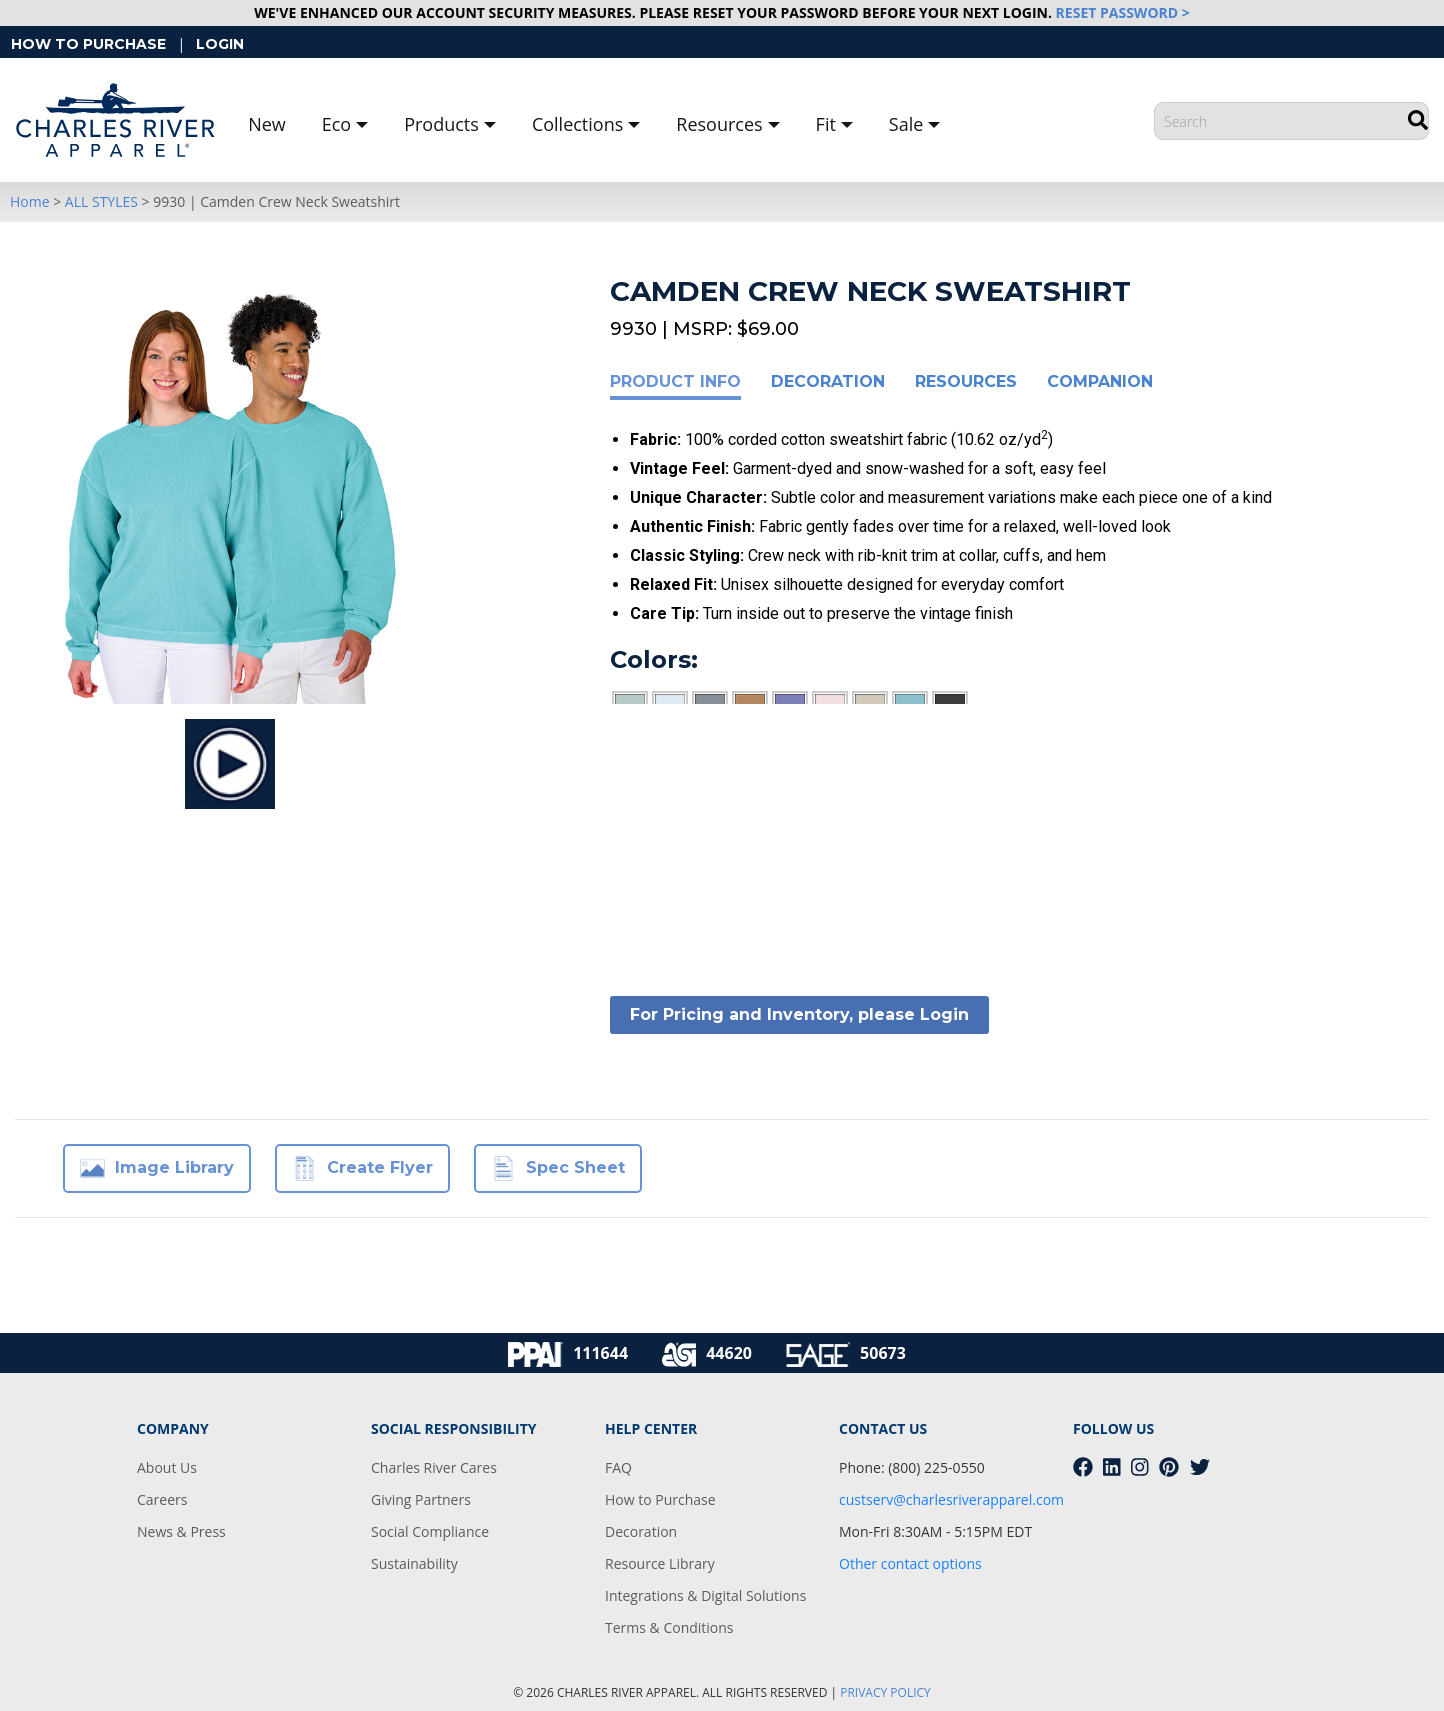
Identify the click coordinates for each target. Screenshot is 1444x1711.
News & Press (181, 1531)
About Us (167, 1467)
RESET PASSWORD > (1123, 12)
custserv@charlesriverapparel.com (951, 1499)
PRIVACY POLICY (885, 1692)
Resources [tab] (966, 381)
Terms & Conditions (669, 1627)
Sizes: (645, 775)
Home (30, 201)
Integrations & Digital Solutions (705, 1595)
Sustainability (414, 1563)
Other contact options (910, 1563)
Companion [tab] (1100, 381)
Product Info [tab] (675, 381)
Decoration (641, 1531)
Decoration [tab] (828, 381)
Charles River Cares (434, 1467)
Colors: (654, 659)
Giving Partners (421, 1499)
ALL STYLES (101, 201)
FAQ (618, 1467)
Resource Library (660, 1563)
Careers (162, 1499)
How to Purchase (660, 1499)
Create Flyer (362, 1168)
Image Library (157, 1168)
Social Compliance (430, 1531)
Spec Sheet (558, 1168)
